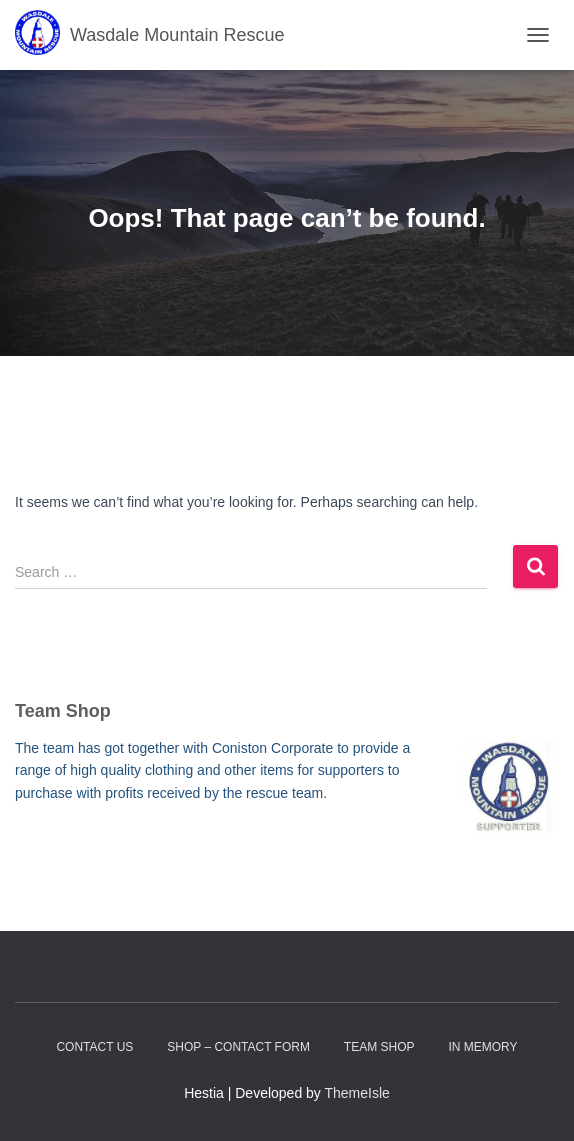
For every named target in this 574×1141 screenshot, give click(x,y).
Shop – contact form (238, 1047)
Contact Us (94, 1047)
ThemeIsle (357, 1093)
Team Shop (379, 1047)
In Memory (482, 1047)
